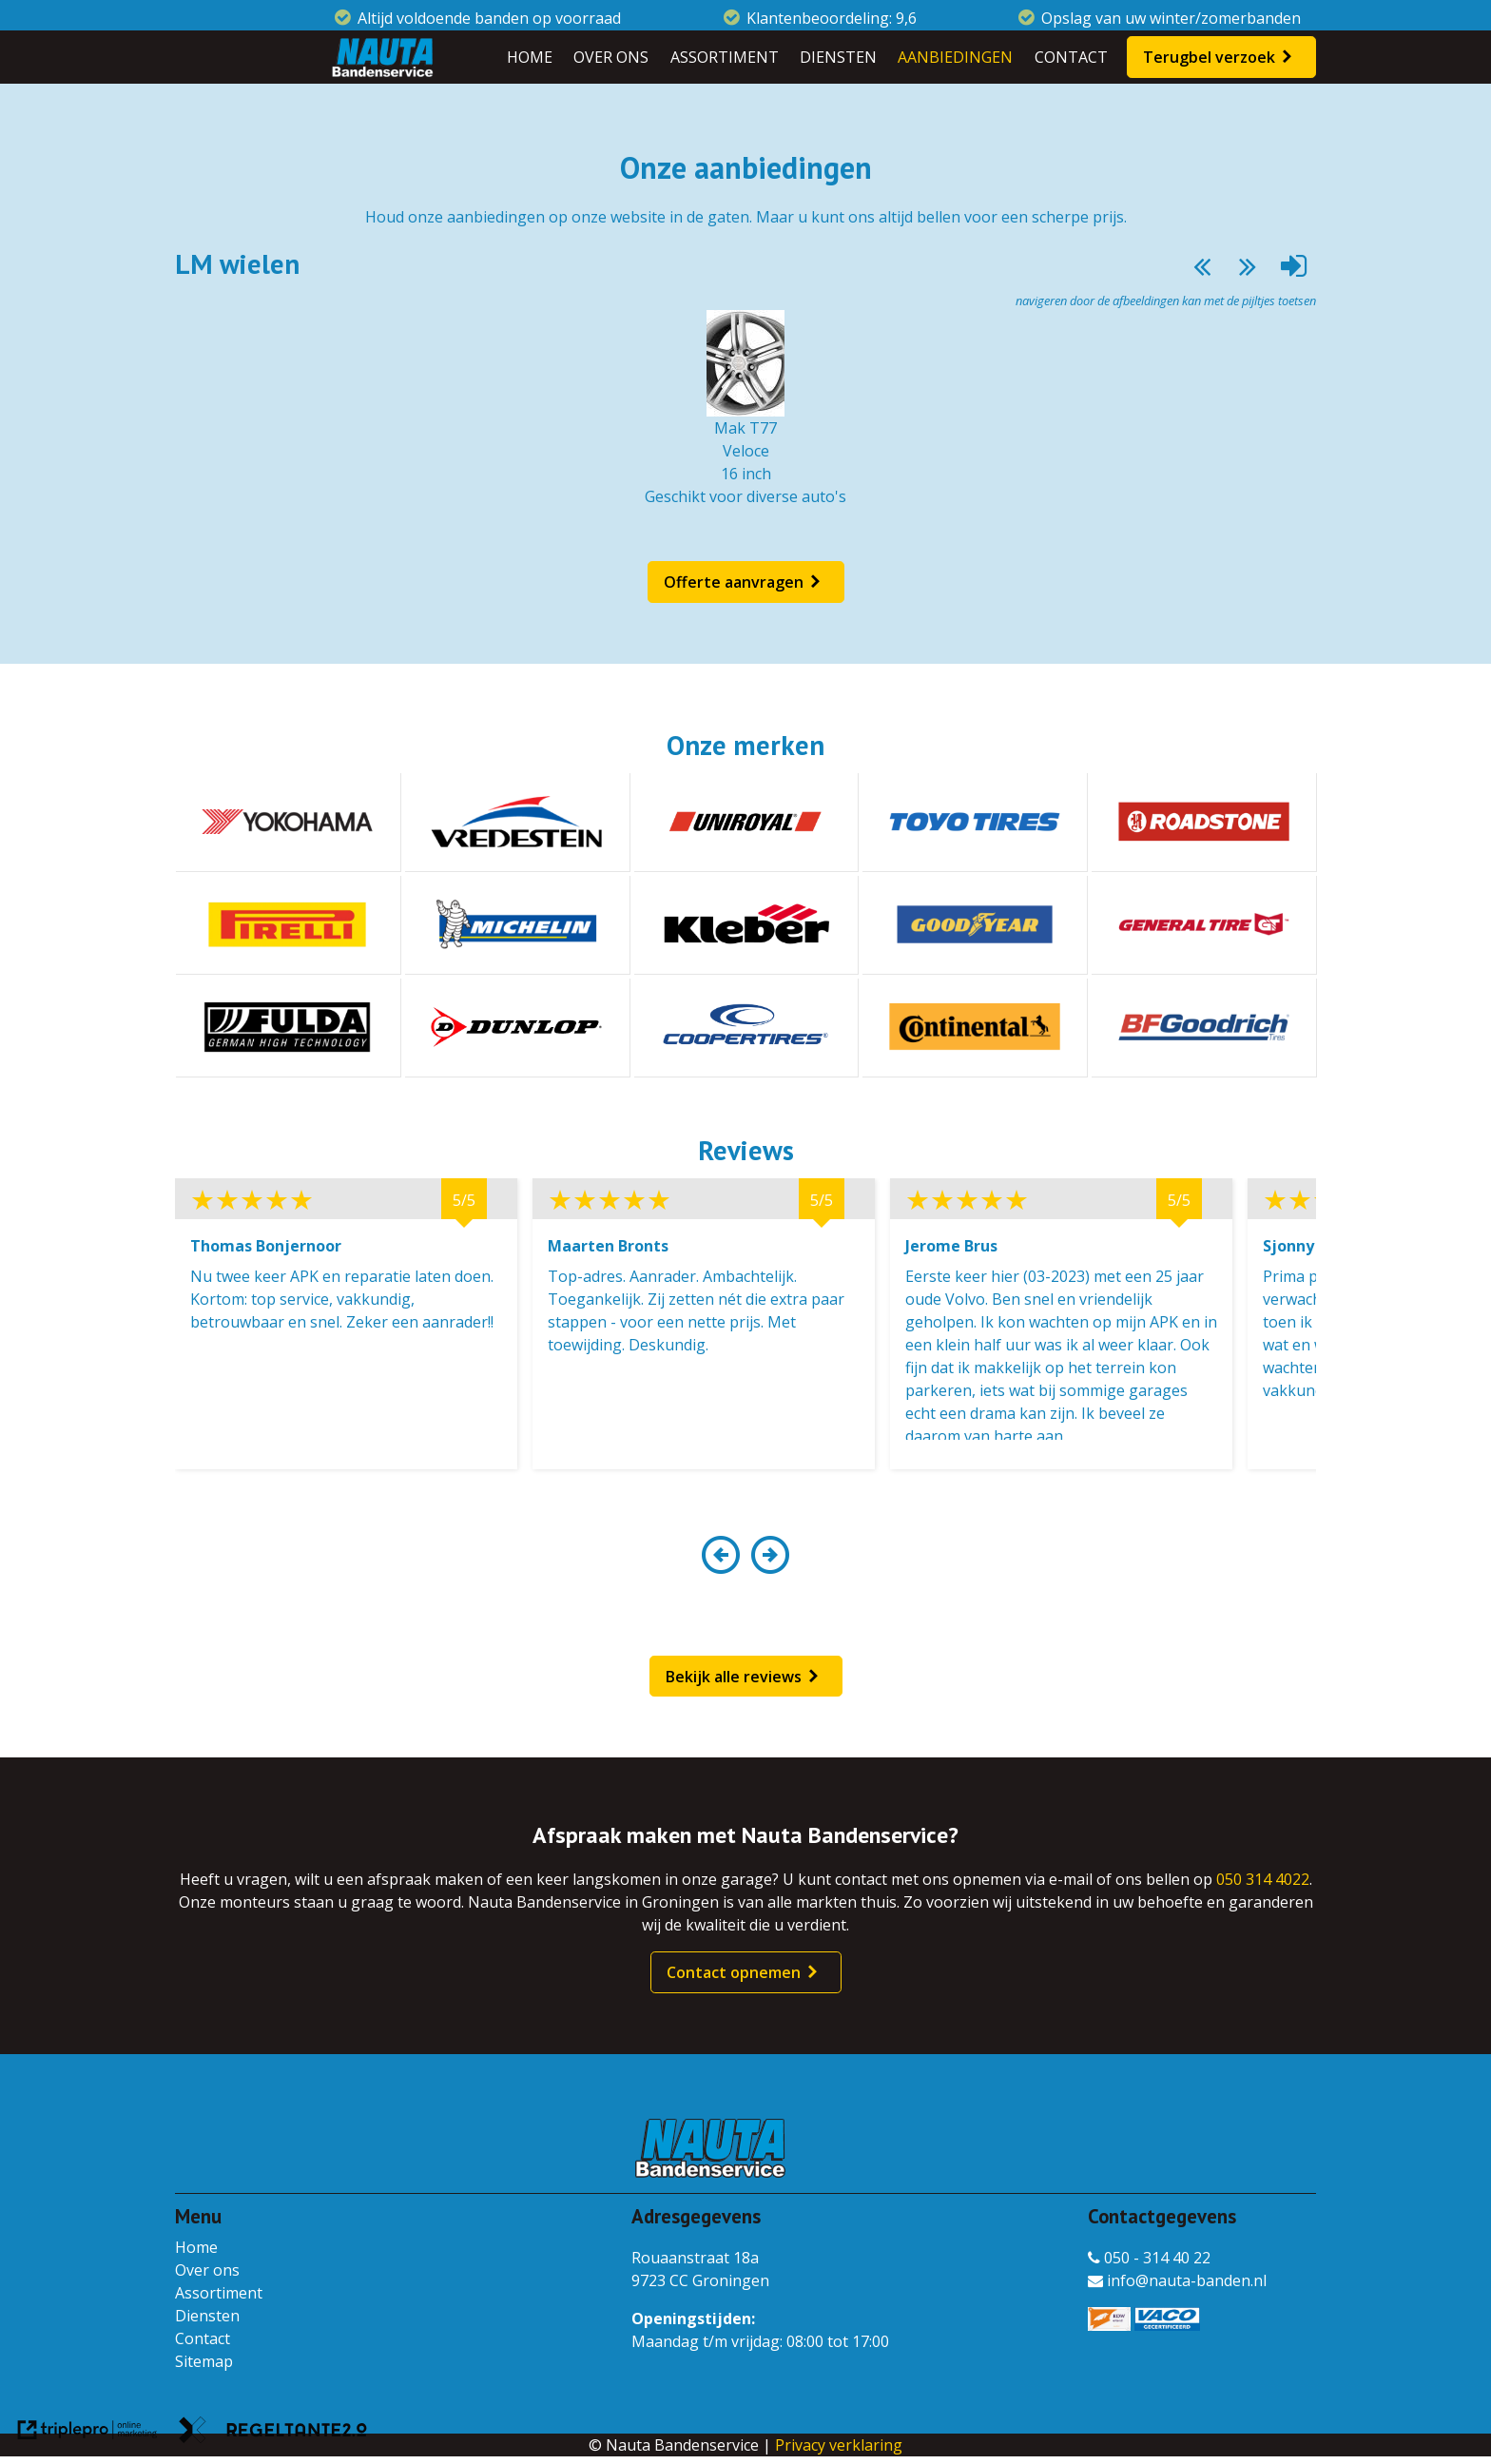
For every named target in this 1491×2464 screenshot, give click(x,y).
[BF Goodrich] (1203, 1027)
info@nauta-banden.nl (1177, 2280)
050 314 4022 (1262, 1879)
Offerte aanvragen (734, 582)
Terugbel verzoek (1209, 57)
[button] (720, 1565)
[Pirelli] (287, 924)
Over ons (207, 2270)
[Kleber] (746, 924)
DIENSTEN (838, 57)
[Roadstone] (1203, 821)
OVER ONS (611, 57)
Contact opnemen (734, 1972)
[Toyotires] (974, 821)
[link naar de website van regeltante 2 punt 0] (273, 2432)
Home (196, 2247)
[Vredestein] (516, 821)
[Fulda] (287, 1027)
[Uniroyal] (746, 821)
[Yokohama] (287, 821)
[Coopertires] (746, 1027)
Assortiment (218, 2292)
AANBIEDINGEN (955, 57)
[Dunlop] (516, 1027)
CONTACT (1071, 57)
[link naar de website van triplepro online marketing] (87, 2432)
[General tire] (1203, 924)
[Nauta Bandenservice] (382, 57)
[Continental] (974, 1027)
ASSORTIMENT (724, 57)
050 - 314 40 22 (1149, 2257)
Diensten (207, 2315)
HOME (529, 57)
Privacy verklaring (838, 2445)
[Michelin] (516, 924)
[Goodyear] (974, 924)
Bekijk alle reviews (734, 1676)
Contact (202, 2338)
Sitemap (204, 2361)
